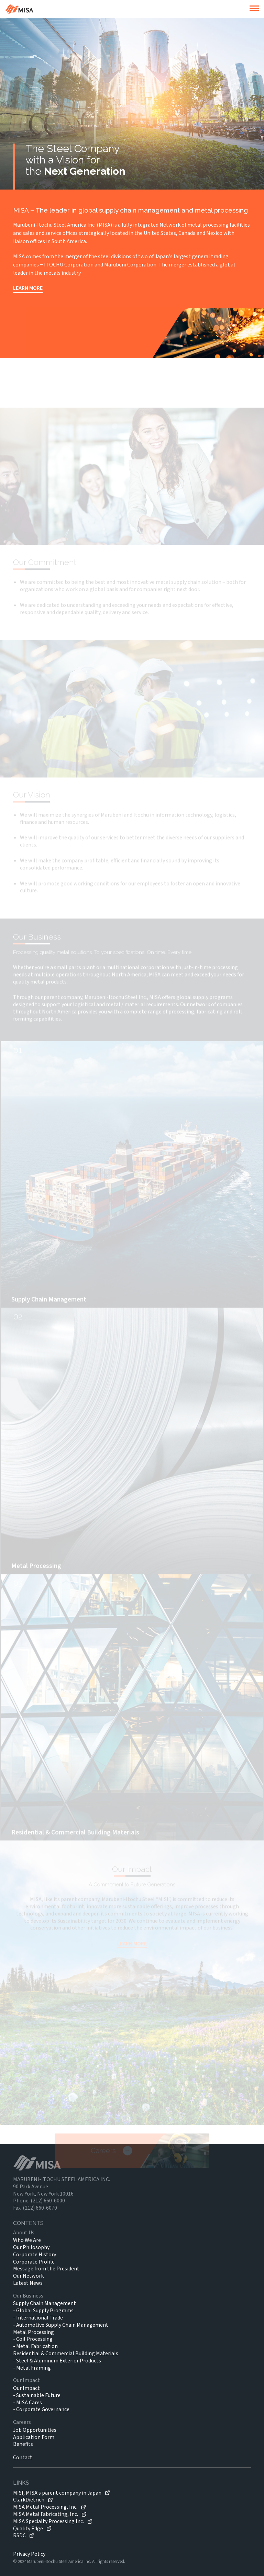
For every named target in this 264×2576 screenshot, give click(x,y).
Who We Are (27, 2240)
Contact (22, 2457)
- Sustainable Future (36, 2395)
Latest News (28, 2283)
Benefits (23, 2444)
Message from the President (46, 2268)
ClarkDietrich (28, 2500)
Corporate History (34, 2254)
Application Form (33, 2437)
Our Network (28, 2276)
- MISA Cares (27, 2402)
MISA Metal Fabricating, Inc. (45, 2514)
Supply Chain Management (44, 2303)
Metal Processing (33, 2332)
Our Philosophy (31, 2247)
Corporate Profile (34, 2262)
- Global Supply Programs (43, 2310)
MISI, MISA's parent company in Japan (57, 2493)
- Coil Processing (33, 2339)
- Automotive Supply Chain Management (60, 2325)
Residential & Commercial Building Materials (65, 2353)
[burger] (254, 8)
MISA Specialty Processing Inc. (48, 2521)
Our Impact (26, 2388)
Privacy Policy (29, 2554)
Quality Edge (28, 2528)
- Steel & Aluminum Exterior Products (57, 2360)
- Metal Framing (32, 2368)
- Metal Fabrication (35, 2346)
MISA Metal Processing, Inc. (45, 2507)
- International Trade (38, 2318)
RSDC (19, 2535)
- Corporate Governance (41, 2409)
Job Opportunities (34, 2430)
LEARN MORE (28, 288)
